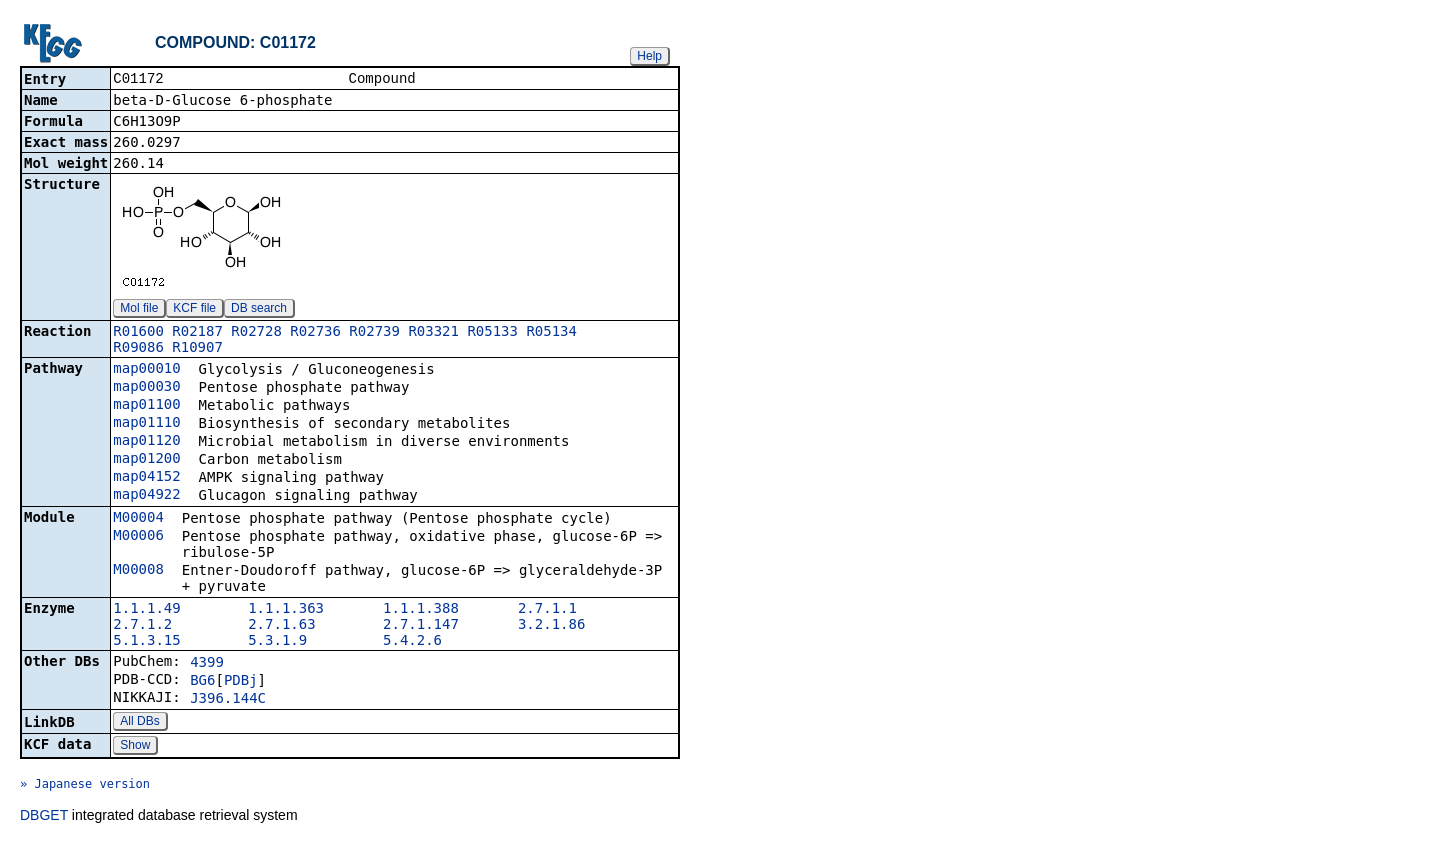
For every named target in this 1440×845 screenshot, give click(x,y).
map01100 (146, 406)
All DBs (139, 723)
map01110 (146, 424)
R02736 (315, 333)
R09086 (138, 349)
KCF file (194, 310)
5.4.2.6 (412, 642)
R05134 (551, 333)
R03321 (433, 333)
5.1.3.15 (146, 642)
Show (135, 747)
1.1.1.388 (421, 610)
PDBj (241, 682)
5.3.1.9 (277, 642)
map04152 (146, 478)
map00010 (146, 370)
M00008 (138, 571)
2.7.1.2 (142, 626)
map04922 (146, 496)
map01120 (146, 442)
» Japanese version (85, 786)
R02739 (374, 333)
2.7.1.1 (547, 610)
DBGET (44, 817)
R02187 (197, 333)
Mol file (139, 310)
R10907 (197, 349)
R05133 (492, 333)
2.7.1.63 (281, 626)
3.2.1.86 (551, 626)
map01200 (146, 460)
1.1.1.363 (286, 610)
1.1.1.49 (146, 610)
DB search (259, 310)
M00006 (138, 537)
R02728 (256, 333)
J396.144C (228, 700)
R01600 (138, 333)
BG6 (202, 682)
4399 (207, 664)
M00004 (138, 519)
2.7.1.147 (421, 626)
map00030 (146, 388)
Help (649, 56)
